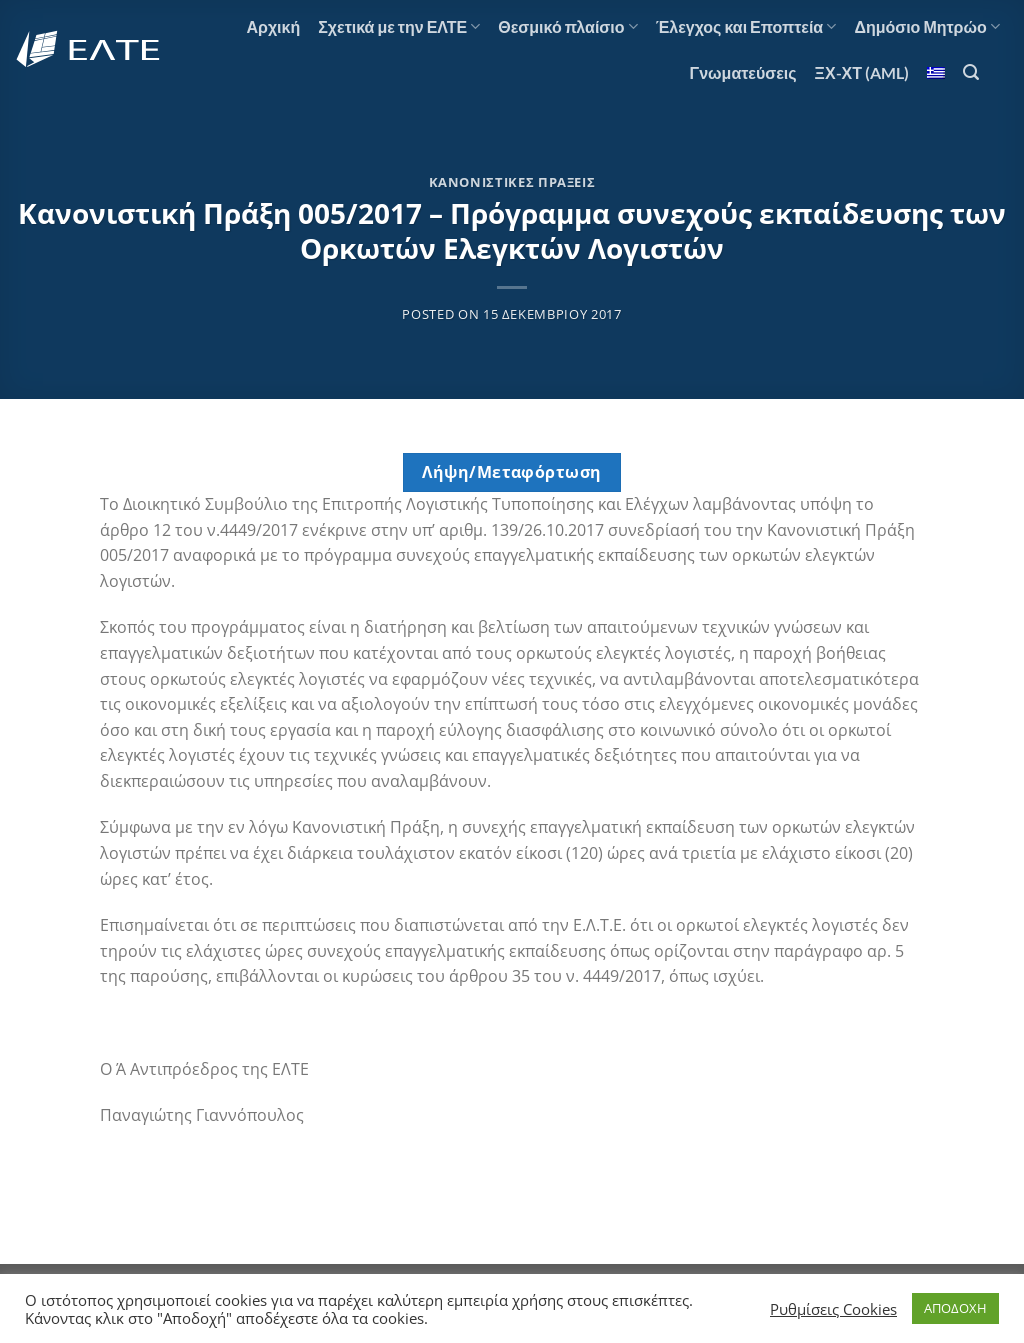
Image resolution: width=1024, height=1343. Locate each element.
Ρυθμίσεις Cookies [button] (833, 1309)
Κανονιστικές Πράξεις (512, 182)
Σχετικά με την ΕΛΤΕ (399, 27)
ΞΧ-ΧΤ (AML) (862, 72)
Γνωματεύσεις (743, 72)
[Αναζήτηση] (971, 72)
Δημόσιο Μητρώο (927, 27)
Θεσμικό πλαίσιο (567, 27)
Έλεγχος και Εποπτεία (746, 27)
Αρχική (273, 26)
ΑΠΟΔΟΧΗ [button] (955, 1308)
